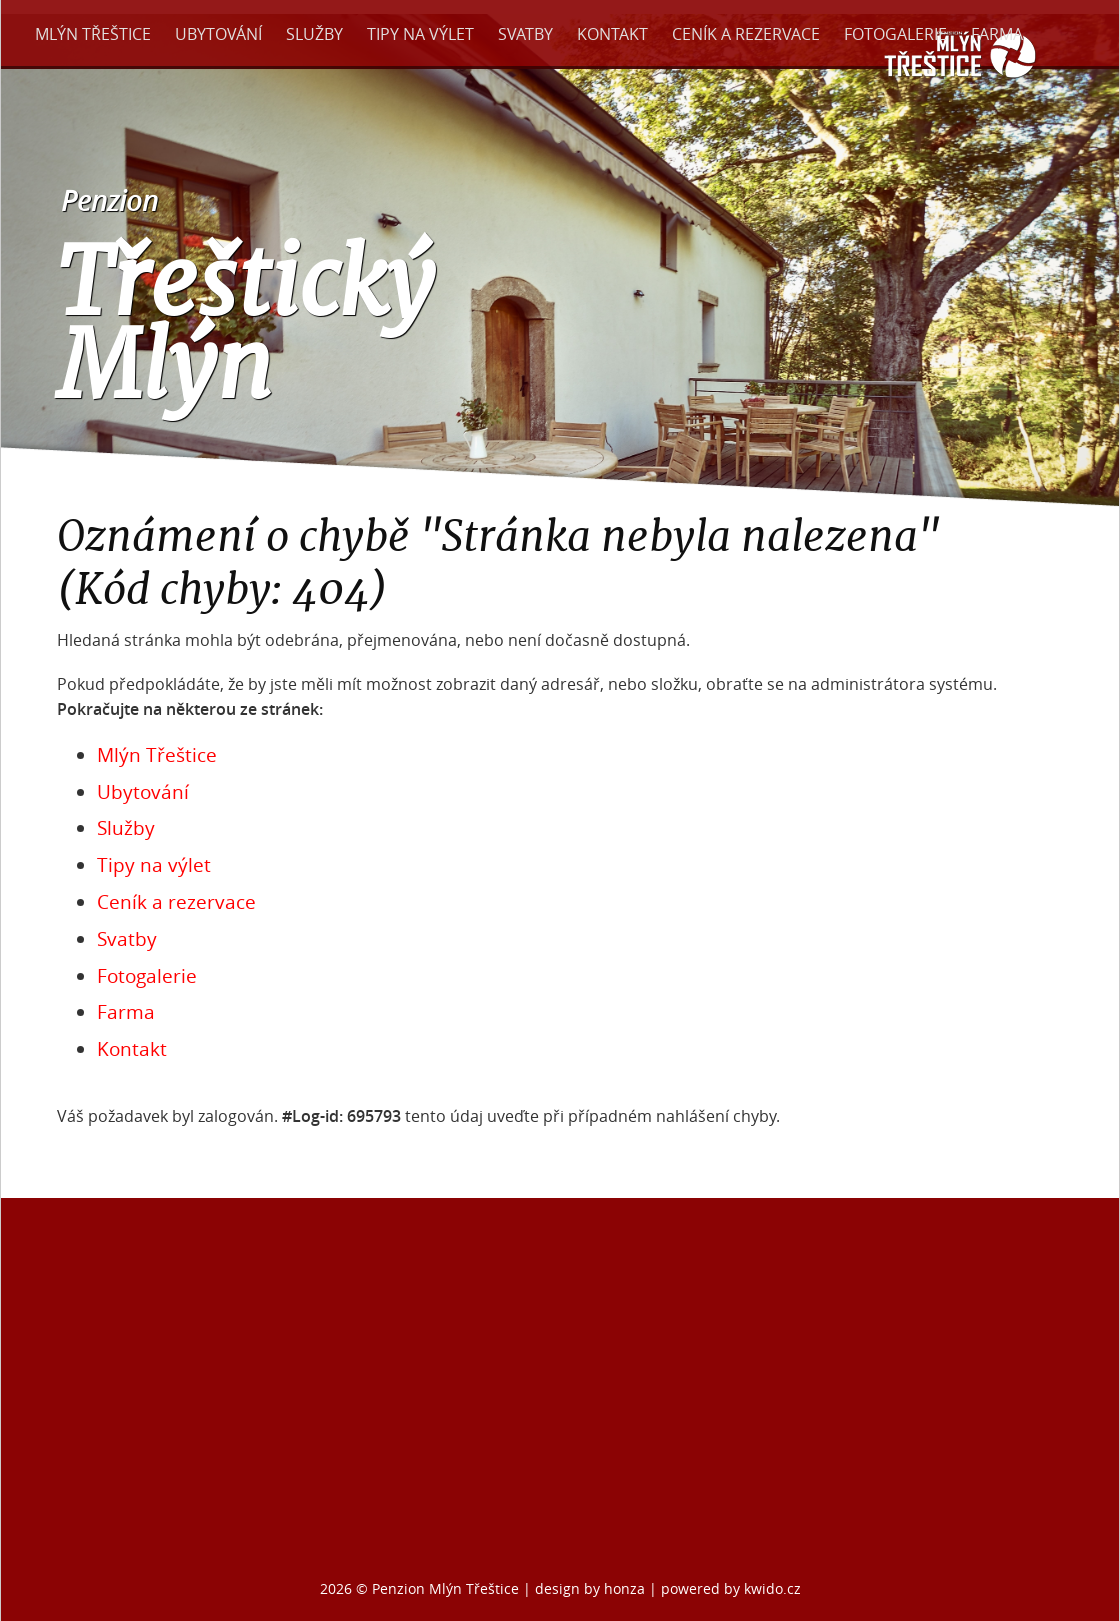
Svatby (525, 34)
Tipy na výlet (420, 34)
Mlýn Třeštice (93, 34)
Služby (314, 34)
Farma (997, 34)
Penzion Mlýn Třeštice (445, 1588)
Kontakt (612, 34)
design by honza (592, 1588)
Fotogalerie (895, 34)
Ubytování (218, 34)
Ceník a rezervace (746, 34)
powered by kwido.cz (731, 1588)
